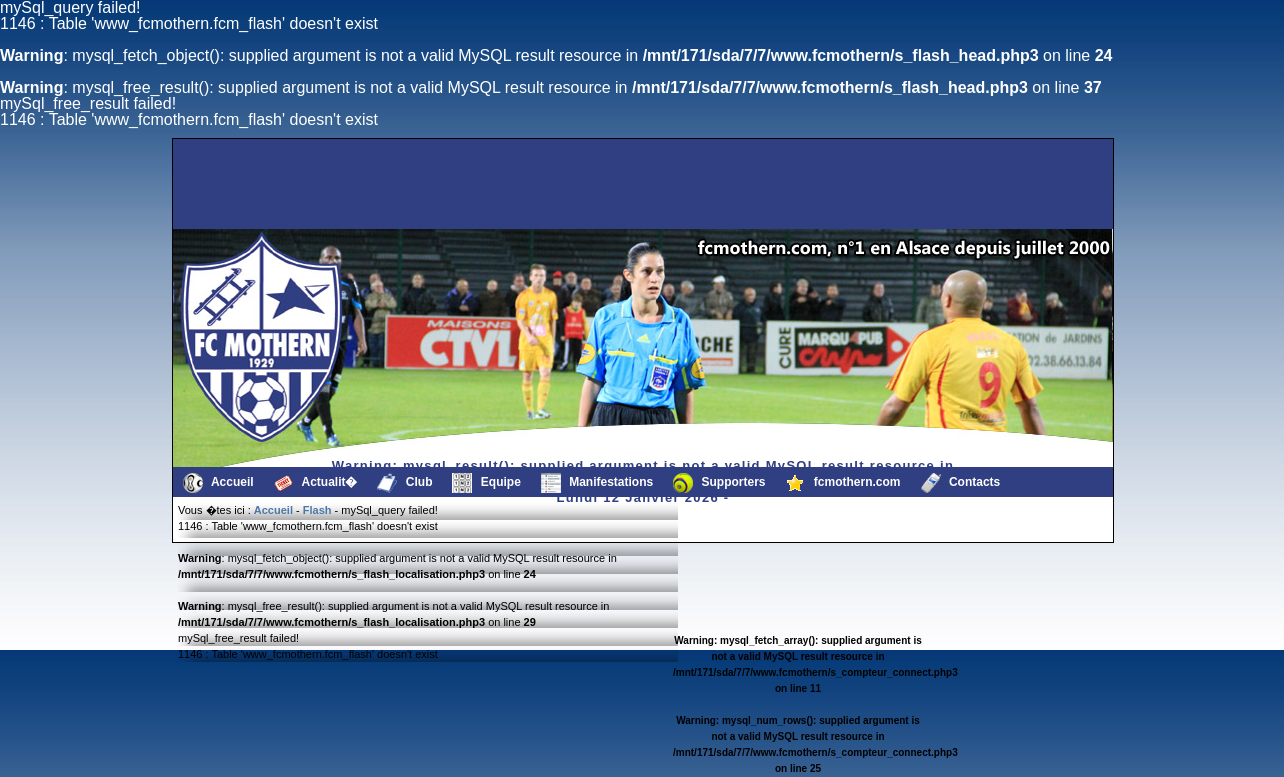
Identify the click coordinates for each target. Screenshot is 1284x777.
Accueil (218, 483)
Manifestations (597, 483)
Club (404, 483)
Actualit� (316, 483)
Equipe (486, 483)
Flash (317, 510)
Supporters (719, 483)
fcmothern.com (843, 483)
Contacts (961, 483)
